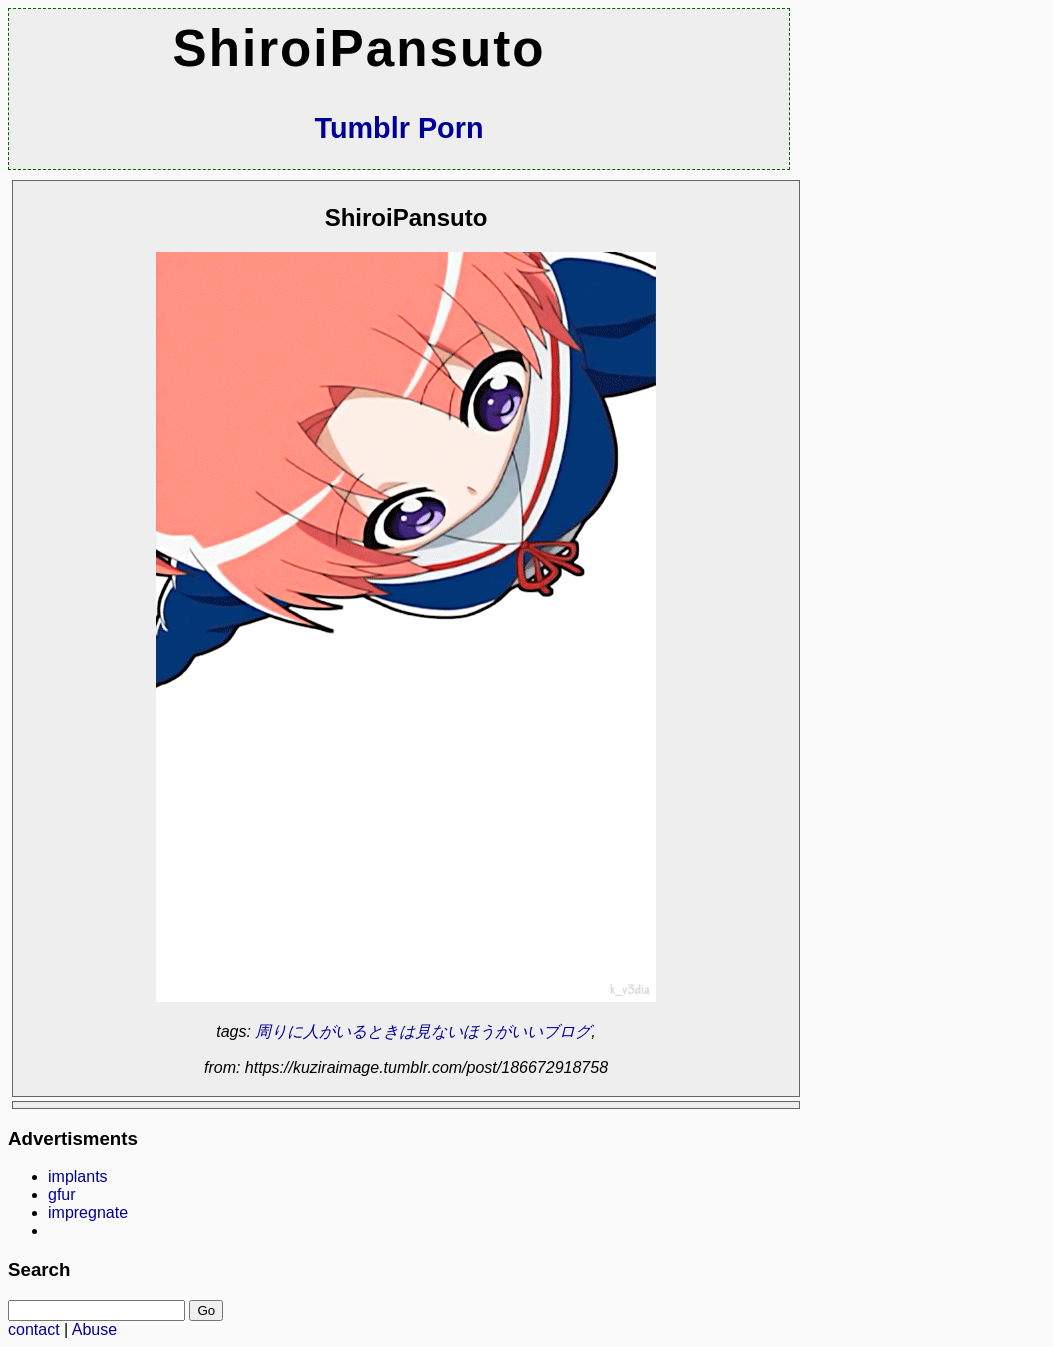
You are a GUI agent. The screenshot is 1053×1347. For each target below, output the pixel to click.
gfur (62, 1194)
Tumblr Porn (398, 128)
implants (78, 1176)
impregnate (88, 1212)
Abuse (94, 1329)
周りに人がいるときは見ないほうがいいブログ (423, 1031)
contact (34, 1329)
